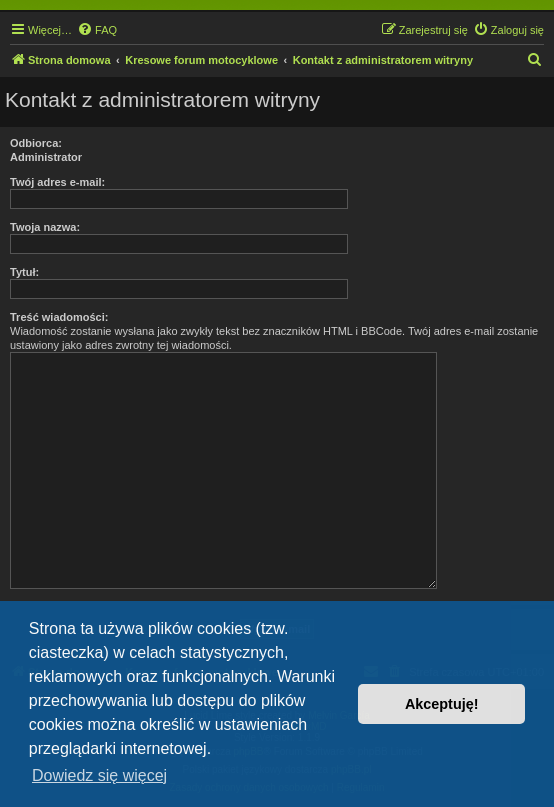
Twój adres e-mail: (57, 182)
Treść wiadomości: (59, 317)
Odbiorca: (36, 143)
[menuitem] (97, 30)
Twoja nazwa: (45, 227)
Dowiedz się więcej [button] (99, 775)
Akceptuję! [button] (442, 704)
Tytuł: (24, 272)
